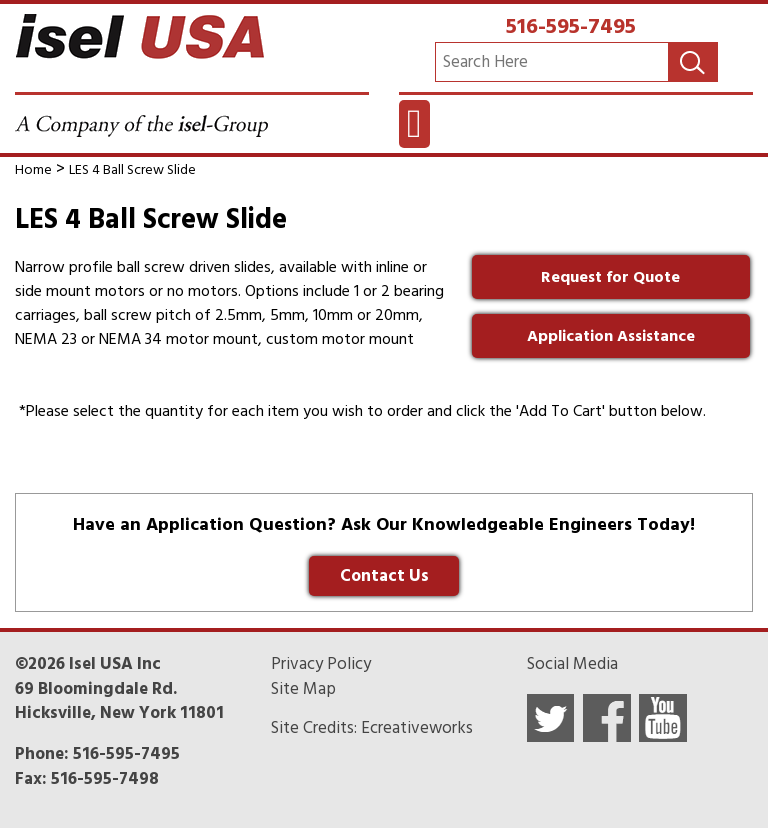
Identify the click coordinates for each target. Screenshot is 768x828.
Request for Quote (610, 277)
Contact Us (384, 576)
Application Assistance (611, 336)
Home (33, 169)
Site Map (303, 689)
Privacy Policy (321, 664)
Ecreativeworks (417, 728)
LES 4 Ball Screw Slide (132, 169)
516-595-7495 (571, 26)
